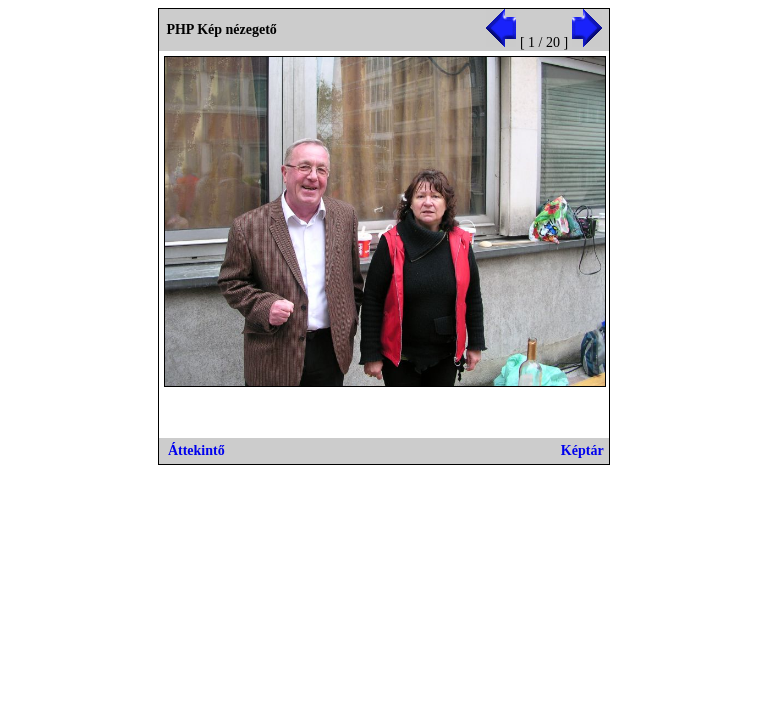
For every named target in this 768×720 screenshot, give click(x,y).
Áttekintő (196, 450)
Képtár (582, 450)
